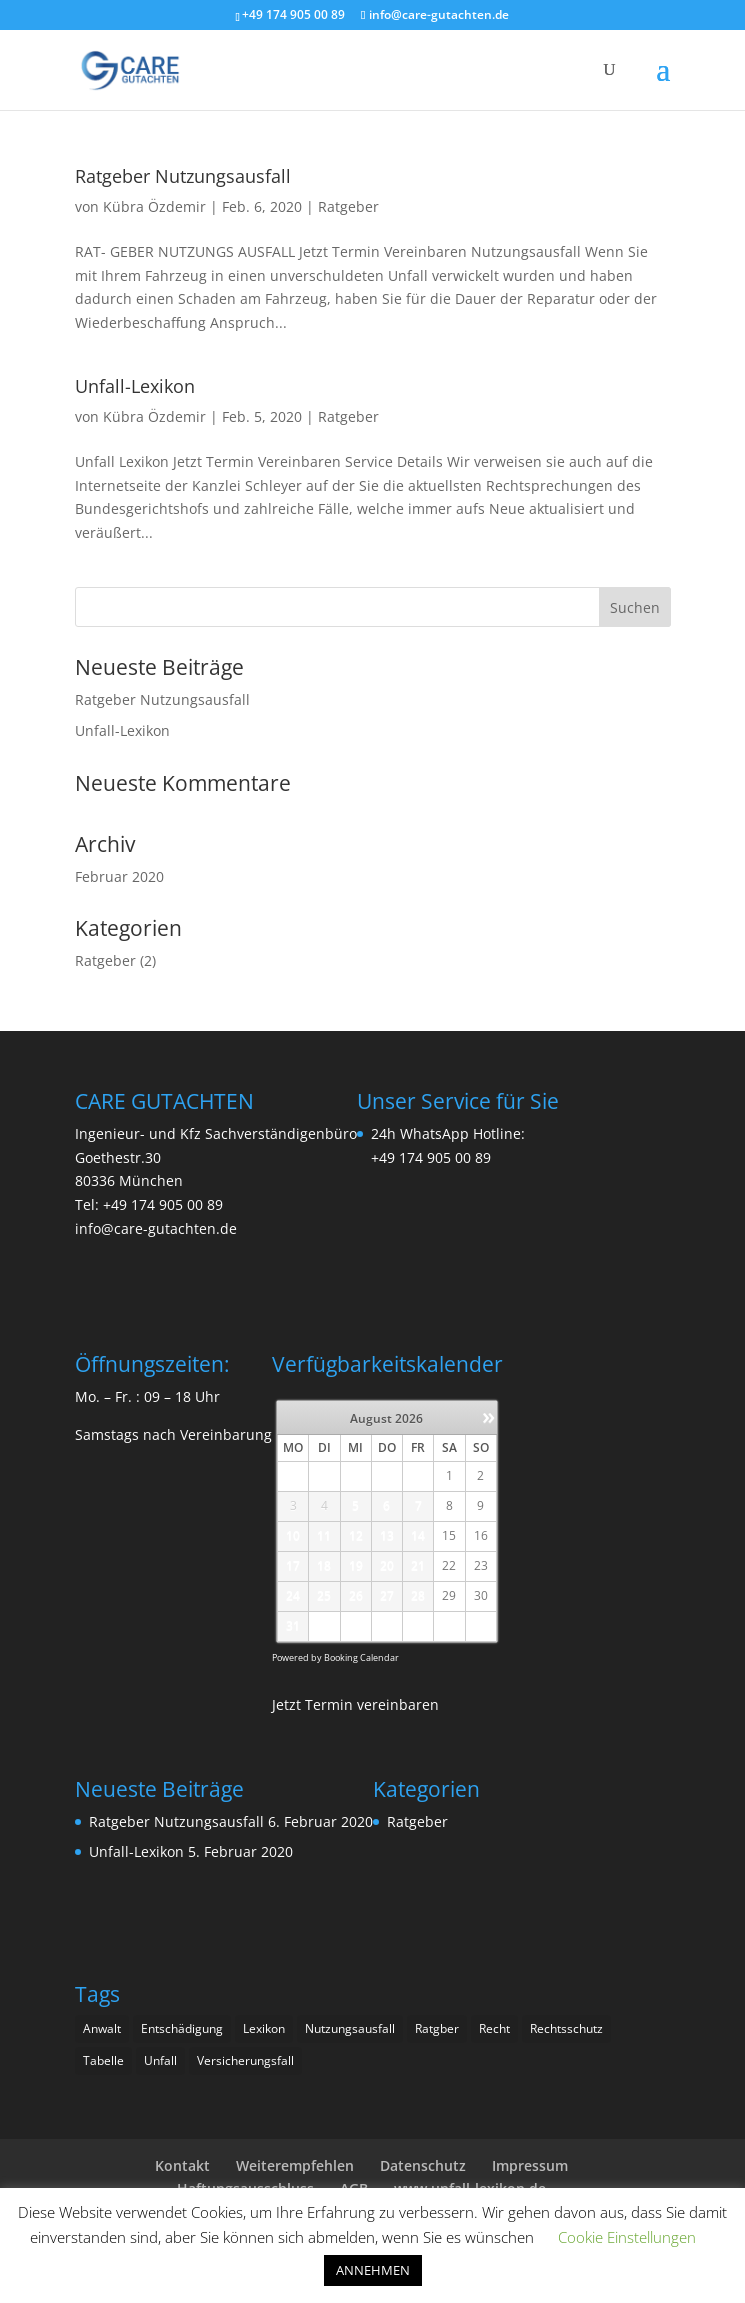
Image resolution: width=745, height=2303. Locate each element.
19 (356, 1565)
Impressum (530, 2165)
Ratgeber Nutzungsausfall (183, 176)
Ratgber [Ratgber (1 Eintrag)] (437, 2028)
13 (387, 1535)
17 (293, 1565)
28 (418, 1595)
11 (324, 1535)
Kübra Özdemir (154, 206)
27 (387, 1595)
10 (293, 1535)
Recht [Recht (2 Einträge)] (494, 2028)
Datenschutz (423, 2165)
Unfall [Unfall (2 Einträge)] (160, 2060)
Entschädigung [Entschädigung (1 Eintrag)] (182, 2028)
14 (418, 1535)
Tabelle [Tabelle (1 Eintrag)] (103, 2060)
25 (324, 1595)
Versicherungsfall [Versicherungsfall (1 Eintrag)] (245, 2060)
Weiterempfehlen (295, 2165)
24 (293, 1595)
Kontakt (182, 2165)
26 (356, 1595)
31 (293, 1625)
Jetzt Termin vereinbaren (355, 1704)
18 (324, 1565)
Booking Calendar (361, 1657)
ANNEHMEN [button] (373, 2270)
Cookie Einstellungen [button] (627, 2237)
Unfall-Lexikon (135, 386)
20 (387, 1565)
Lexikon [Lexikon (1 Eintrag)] (264, 2028)
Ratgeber (348, 206)
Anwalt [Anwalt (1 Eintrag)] (102, 2028)
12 (356, 1535)
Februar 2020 (119, 876)
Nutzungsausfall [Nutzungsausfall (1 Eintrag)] (350, 2028)
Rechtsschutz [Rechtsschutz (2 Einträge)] (566, 2028)
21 (418, 1565)
